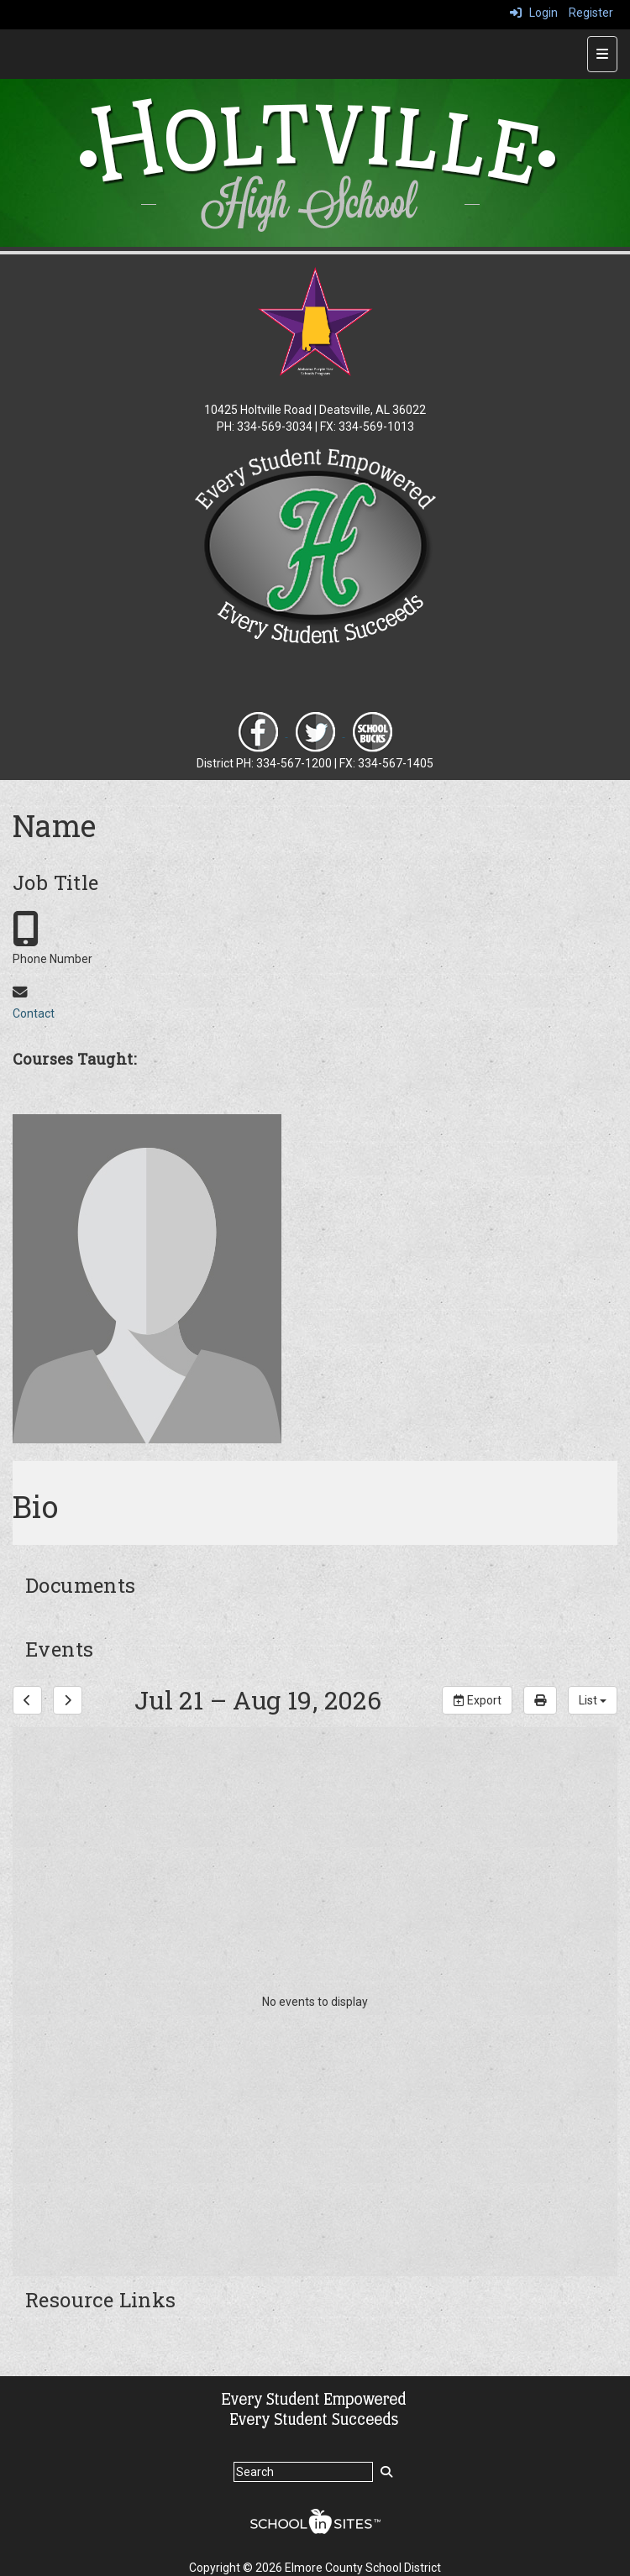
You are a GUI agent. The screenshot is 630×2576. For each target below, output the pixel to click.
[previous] (27, 1700)
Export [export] (477, 1700)
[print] (540, 1700)
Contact (34, 1013)
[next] (67, 1700)
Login (534, 12)
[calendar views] (592, 1700)
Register (591, 12)
